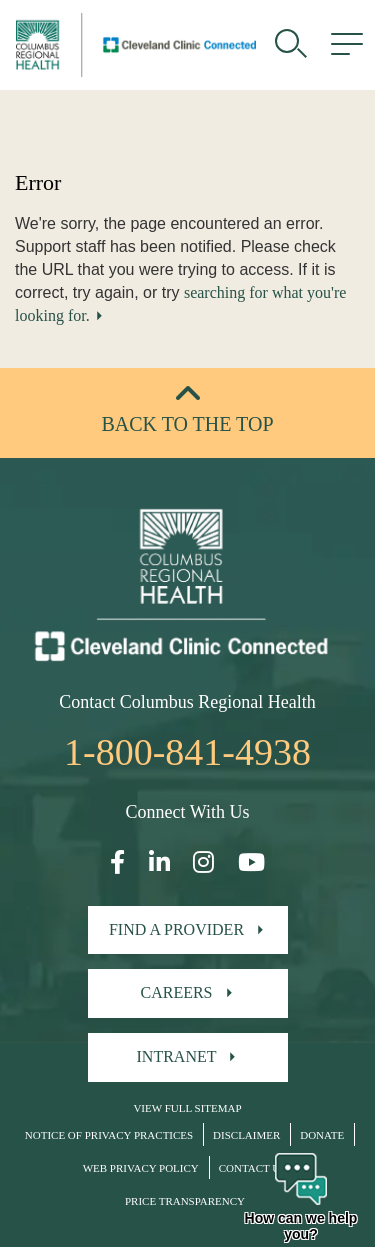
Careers (176, 992)
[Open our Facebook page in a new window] (117, 862)
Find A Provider (176, 929)
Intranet (177, 1056)
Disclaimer (246, 1135)
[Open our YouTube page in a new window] (251, 862)
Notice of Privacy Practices (109, 1135)
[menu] (347, 45)
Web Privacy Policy (141, 1168)
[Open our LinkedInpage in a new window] (159, 862)
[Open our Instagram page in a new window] (203, 862)
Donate (322, 1135)
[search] (291, 45)
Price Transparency (185, 1201)
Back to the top (187, 424)
